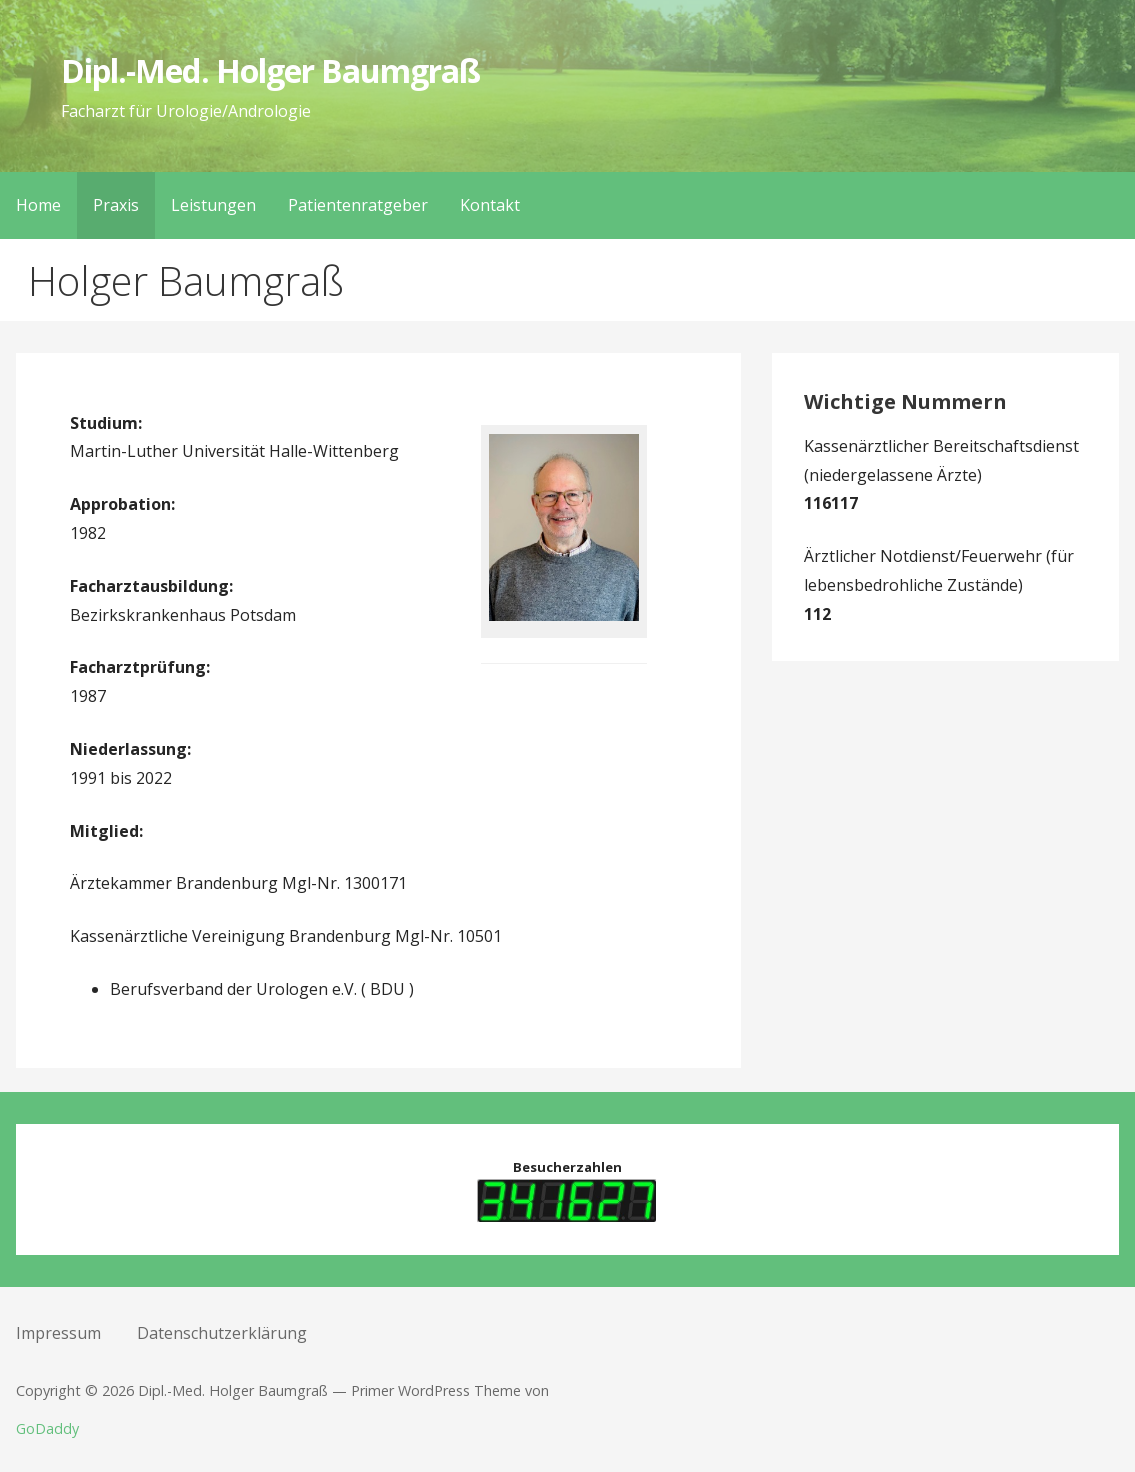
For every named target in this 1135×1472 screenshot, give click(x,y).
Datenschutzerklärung (222, 1333)
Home (38, 205)
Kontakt (490, 205)
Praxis (116, 205)
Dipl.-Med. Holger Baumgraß (270, 70)
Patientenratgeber (358, 205)
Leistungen (213, 205)
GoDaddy (47, 1428)
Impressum (58, 1333)
